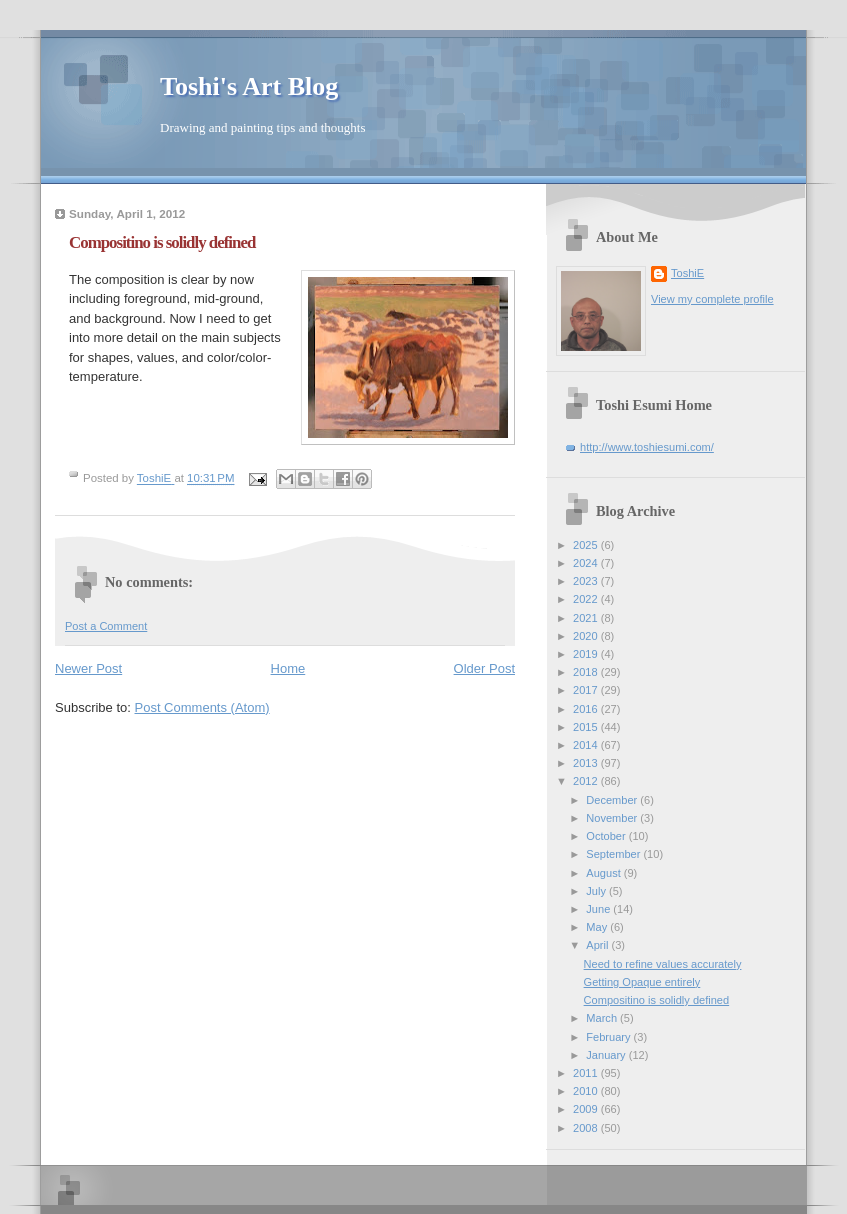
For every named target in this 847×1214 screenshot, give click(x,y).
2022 (587, 599)
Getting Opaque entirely (642, 982)
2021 (587, 618)
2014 (587, 745)
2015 (587, 727)
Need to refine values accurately (663, 964)
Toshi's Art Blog (249, 86)
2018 (587, 672)
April (598, 945)
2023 (587, 581)
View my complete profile (712, 299)
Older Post (484, 668)
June (599, 909)
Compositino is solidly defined (657, 1000)
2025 (587, 545)
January (607, 1055)
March (603, 1018)
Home (288, 668)
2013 (587, 763)
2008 (587, 1128)
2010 (587, 1091)
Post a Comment (106, 626)
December (613, 800)
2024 (587, 563)
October (607, 836)
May (598, 927)
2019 (587, 654)
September (614, 854)
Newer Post (88, 668)
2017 (587, 690)
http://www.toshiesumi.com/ (647, 447)
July (597, 891)
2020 (587, 636)
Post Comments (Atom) (202, 707)
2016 (587, 709)
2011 (587, 1073)
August (604, 873)
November (613, 818)
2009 (587, 1109)
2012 (587, 781)
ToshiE (687, 273)
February (609, 1037)
